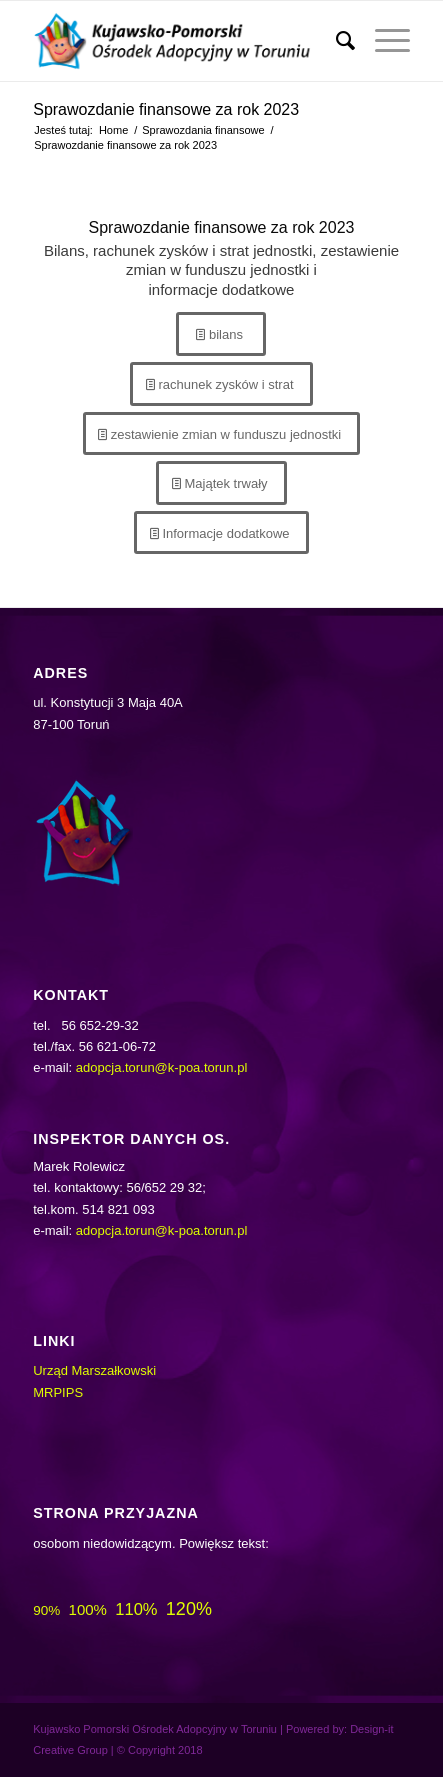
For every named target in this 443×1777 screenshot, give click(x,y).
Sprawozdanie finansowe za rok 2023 (166, 109)
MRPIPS (58, 1392)
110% (136, 1609)
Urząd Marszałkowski (94, 1370)
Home (113, 130)
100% (88, 1609)
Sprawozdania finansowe (203, 130)
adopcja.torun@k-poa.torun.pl (161, 1067)
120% (189, 1609)
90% (46, 1610)
